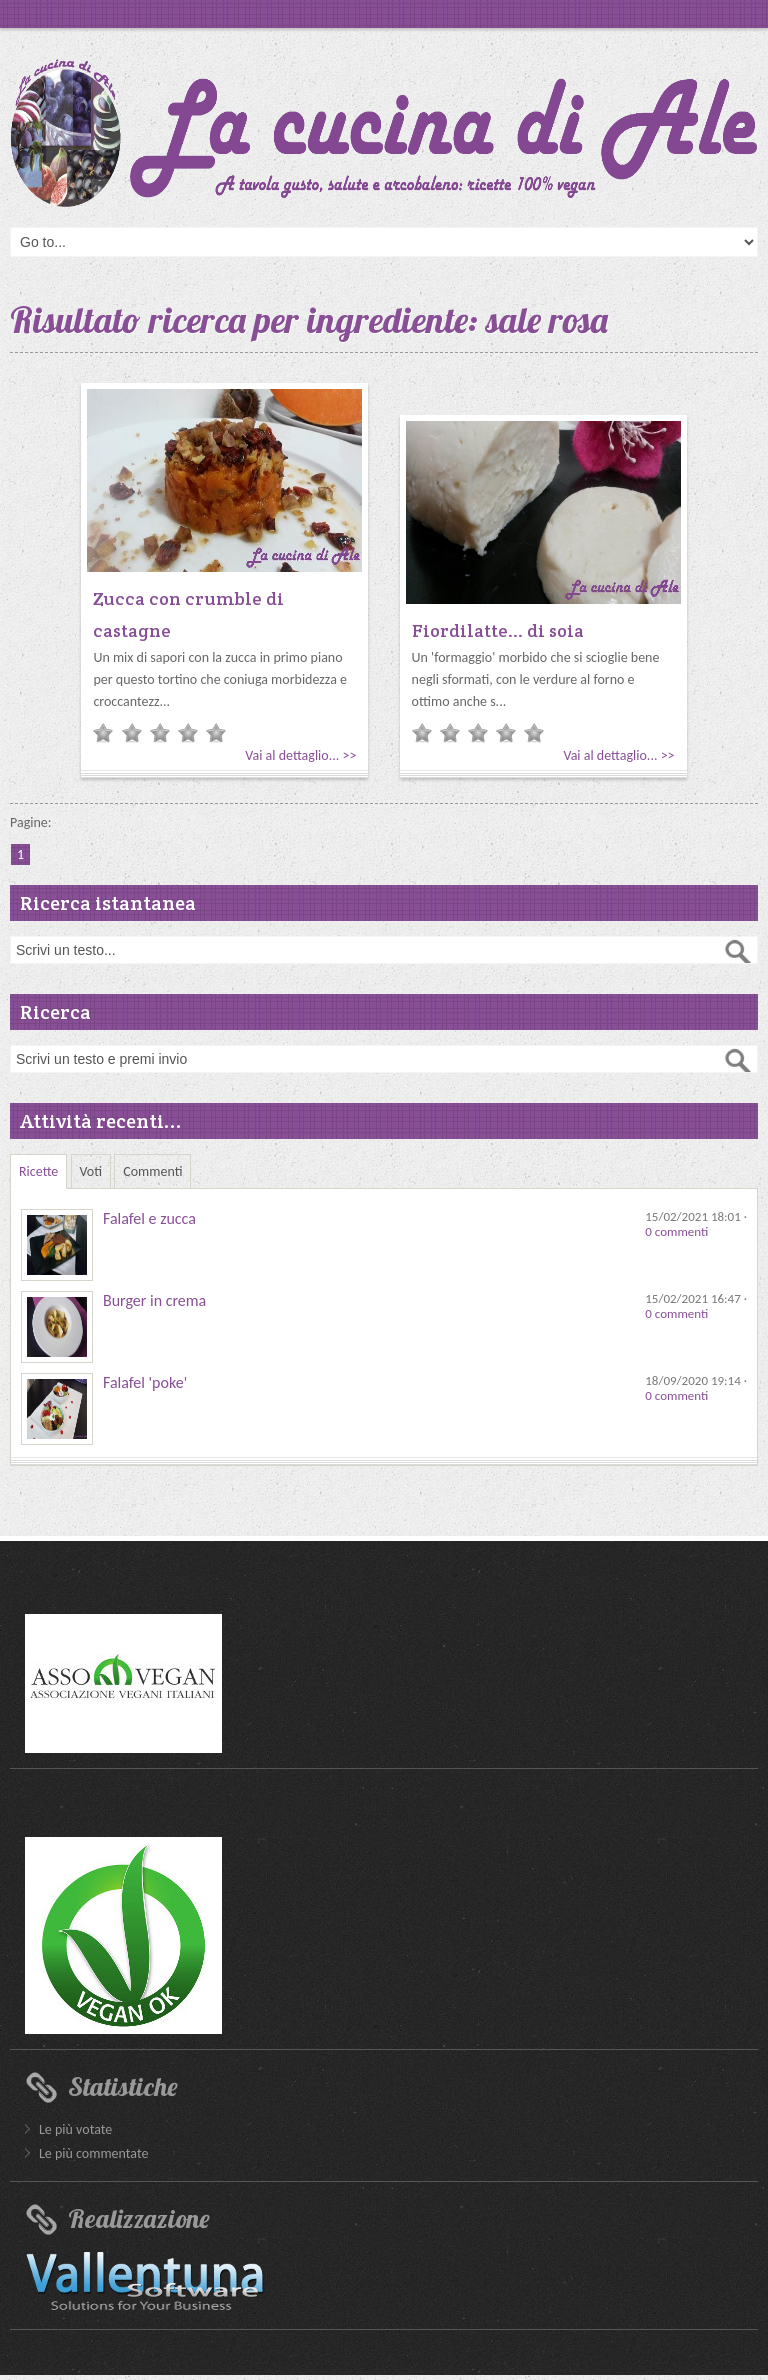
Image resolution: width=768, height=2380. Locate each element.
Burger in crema (154, 1300)
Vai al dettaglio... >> (300, 755)
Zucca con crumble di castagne (188, 614)
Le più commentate (93, 2153)
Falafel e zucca (149, 1218)
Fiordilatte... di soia (498, 630)
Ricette (38, 1171)
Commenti (152, 1171)
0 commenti (676, 1231)
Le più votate (75, 2129)
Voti (91, 1171)
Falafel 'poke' (145, 1382)
